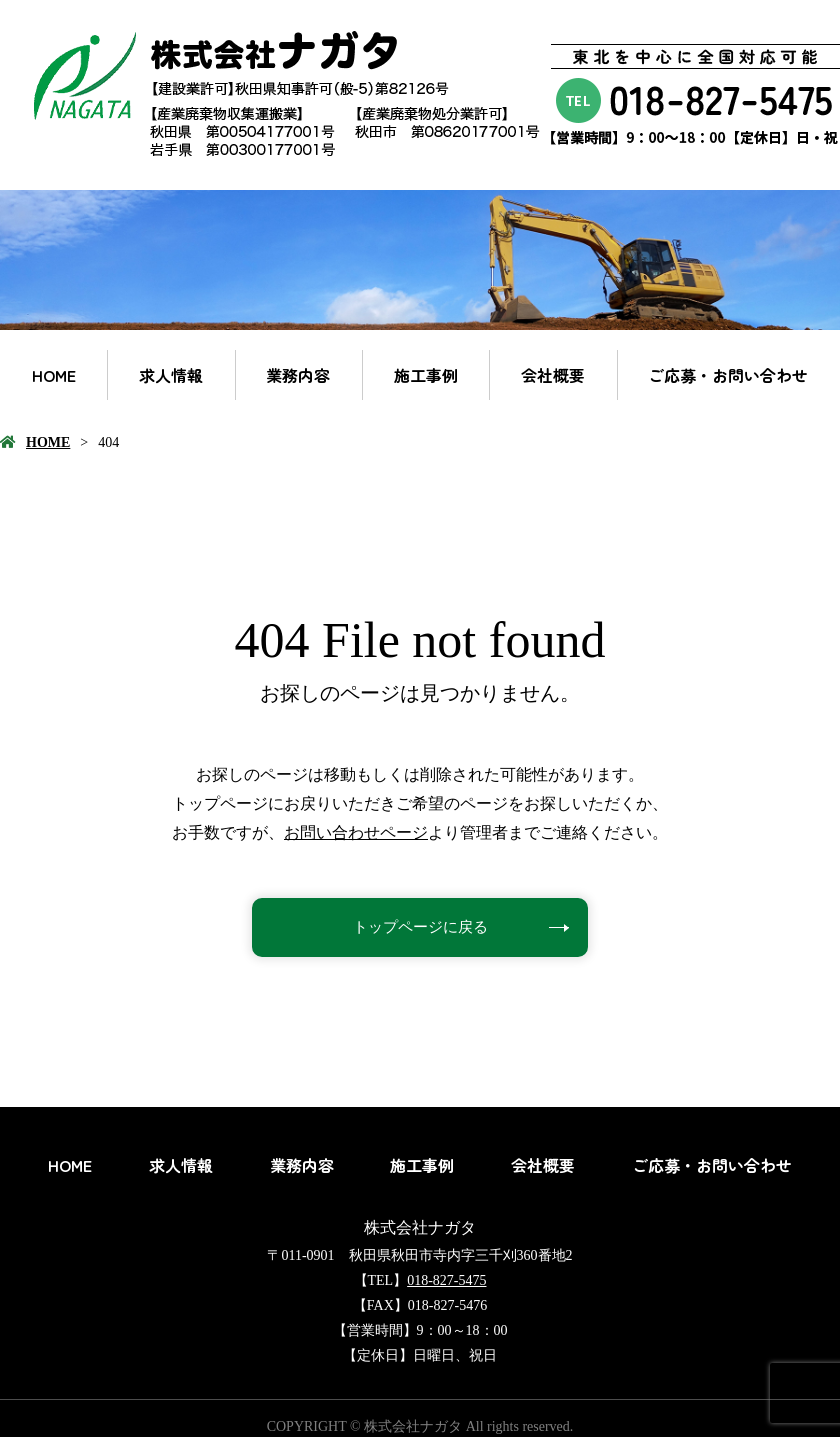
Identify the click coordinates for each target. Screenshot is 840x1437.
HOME (54, 375)
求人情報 (171, 375)
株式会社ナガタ (420, 1227)
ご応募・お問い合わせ (728, 375)
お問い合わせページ (356, 832)
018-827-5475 (446, 1280)
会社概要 (553, 375)
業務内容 (298, 375)
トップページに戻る (420, 927)
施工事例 (426, 375)
